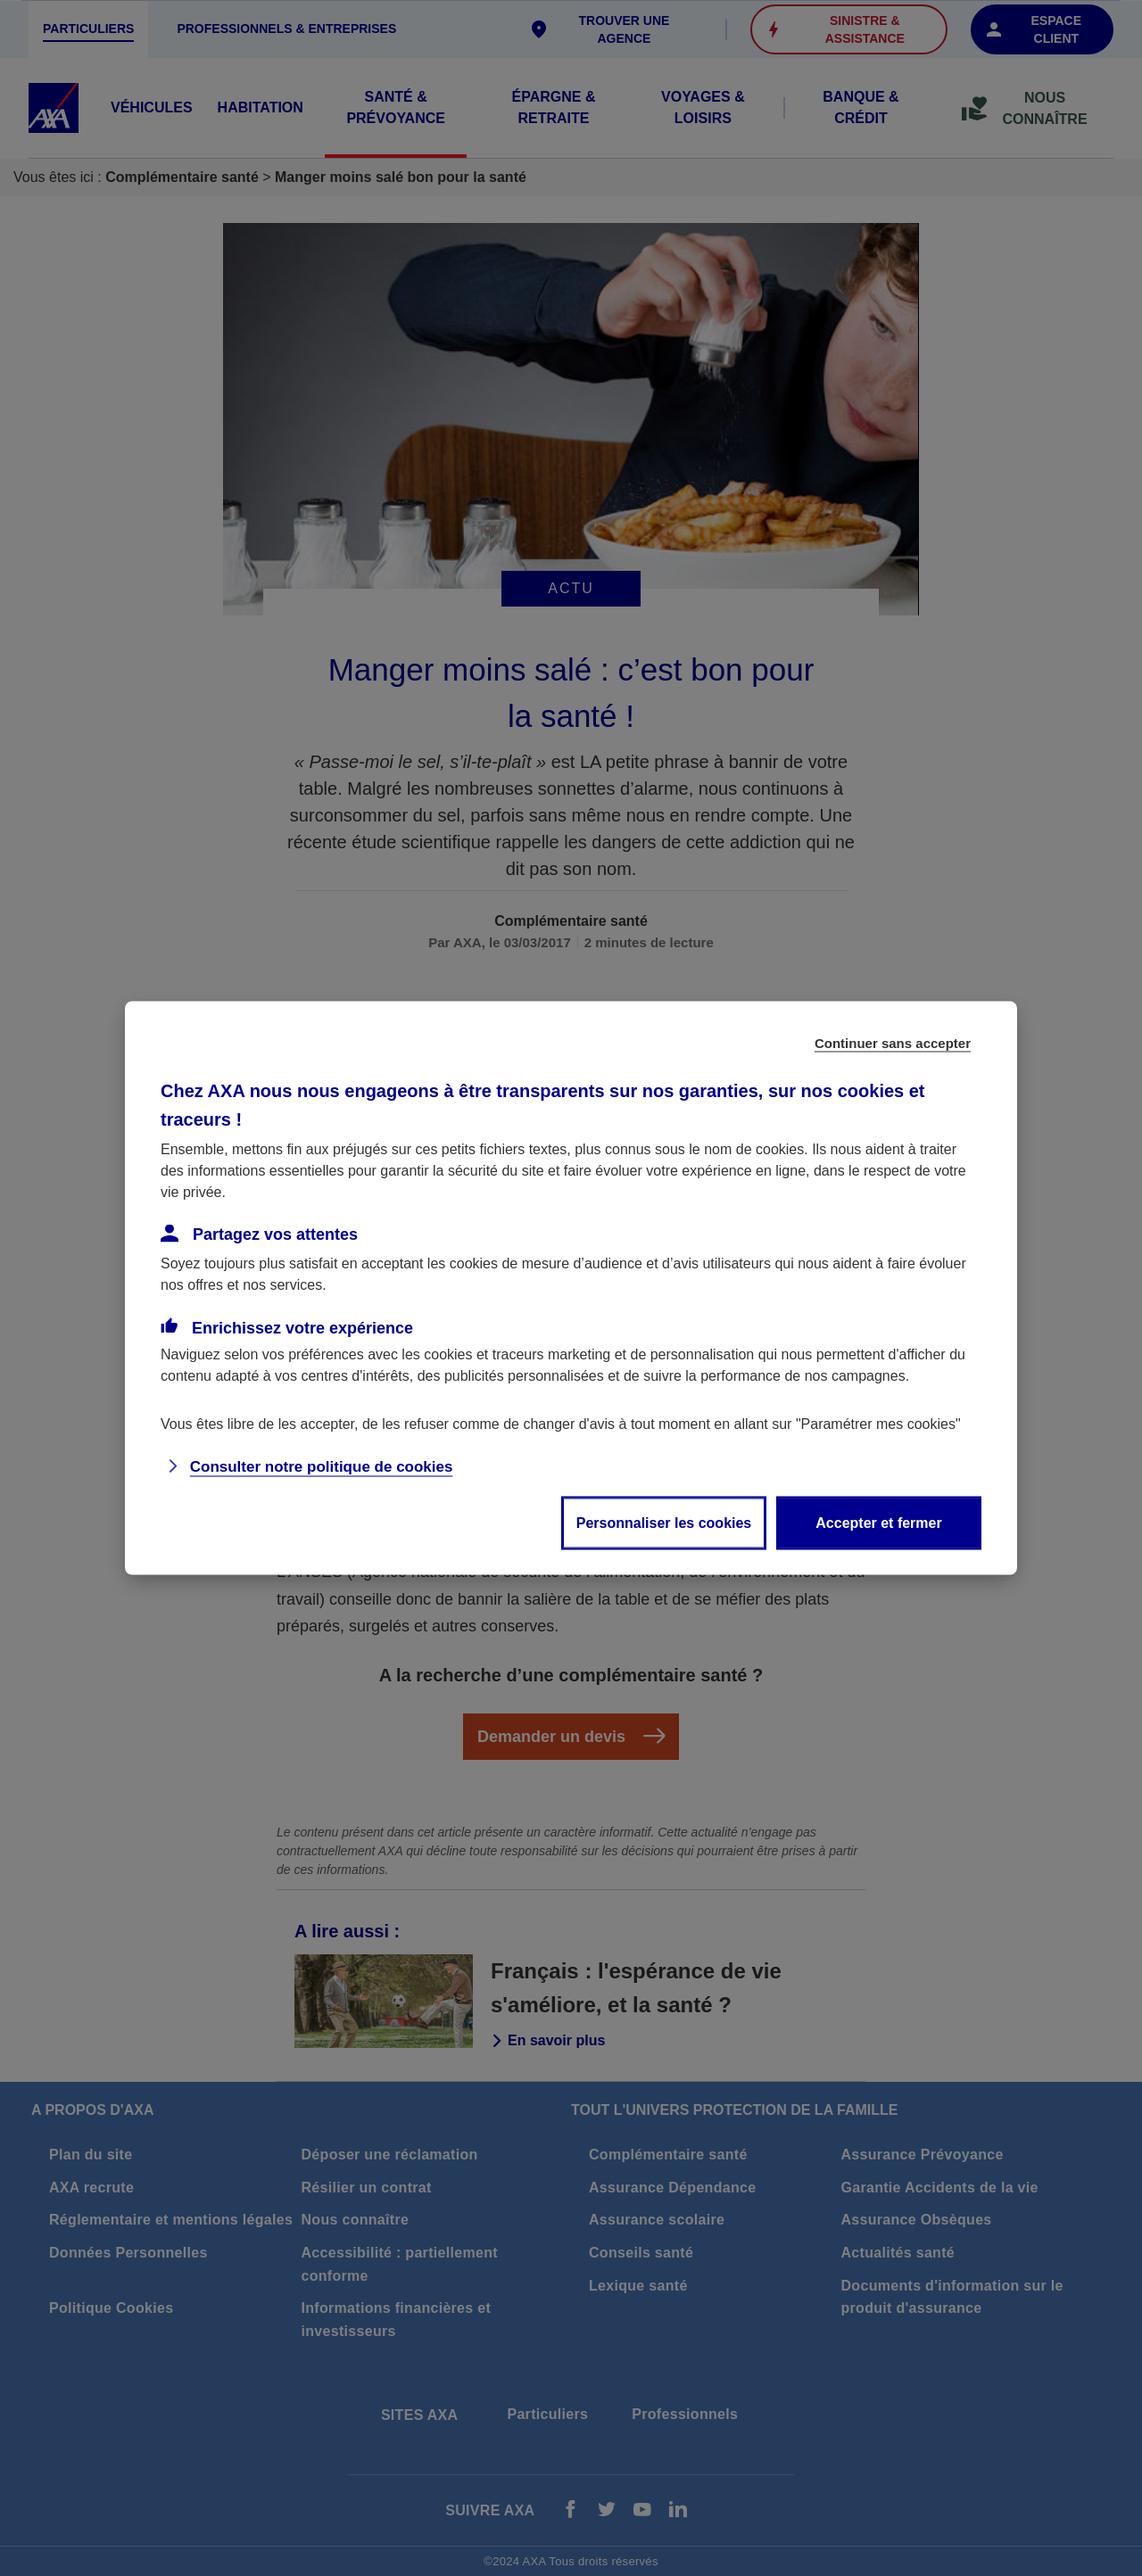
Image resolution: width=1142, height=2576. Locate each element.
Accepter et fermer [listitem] (878, 1523)
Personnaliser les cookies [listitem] (664, 1523)
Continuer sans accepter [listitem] (893, 1043)
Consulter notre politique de (321, 1466)
